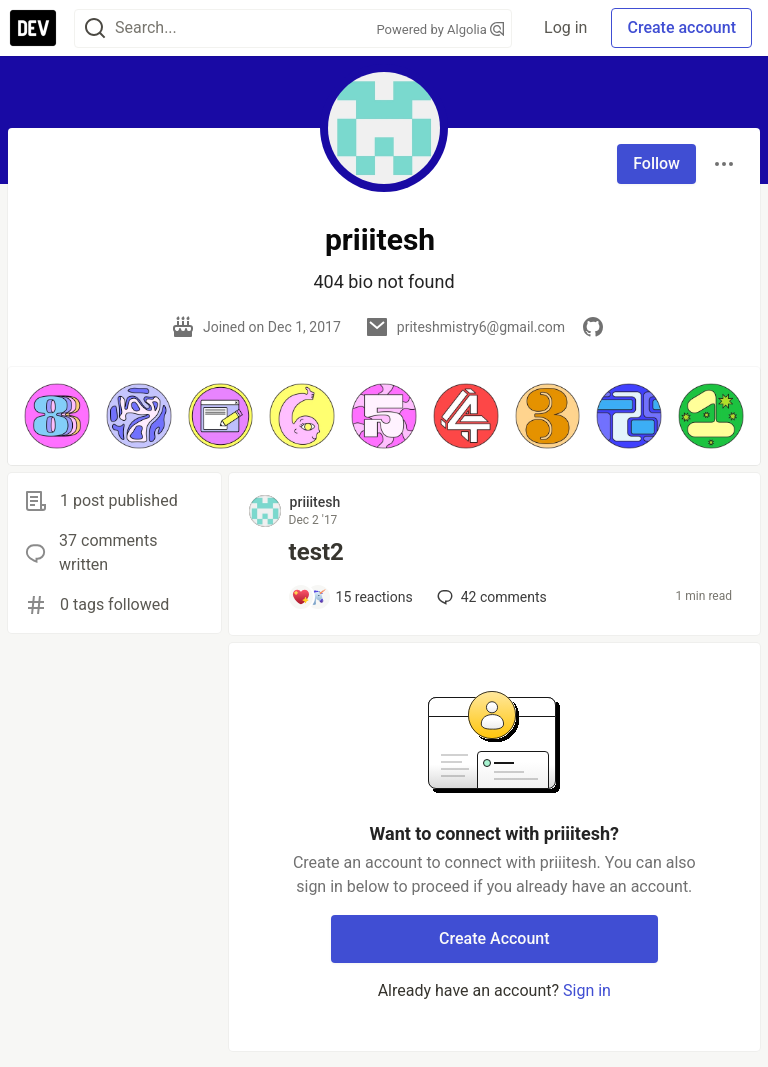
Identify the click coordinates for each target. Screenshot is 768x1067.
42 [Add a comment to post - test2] (490, 597)
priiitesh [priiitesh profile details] (315, 502)
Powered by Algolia (441, 29)
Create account (681, 27)
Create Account (494, 938)
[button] (57, 416)
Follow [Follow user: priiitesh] (656, 163)
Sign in (587, 990)
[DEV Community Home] (33, 28)
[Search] (95, 28)
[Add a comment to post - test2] (352, 597)
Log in (565, 27)
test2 (316, 552)
